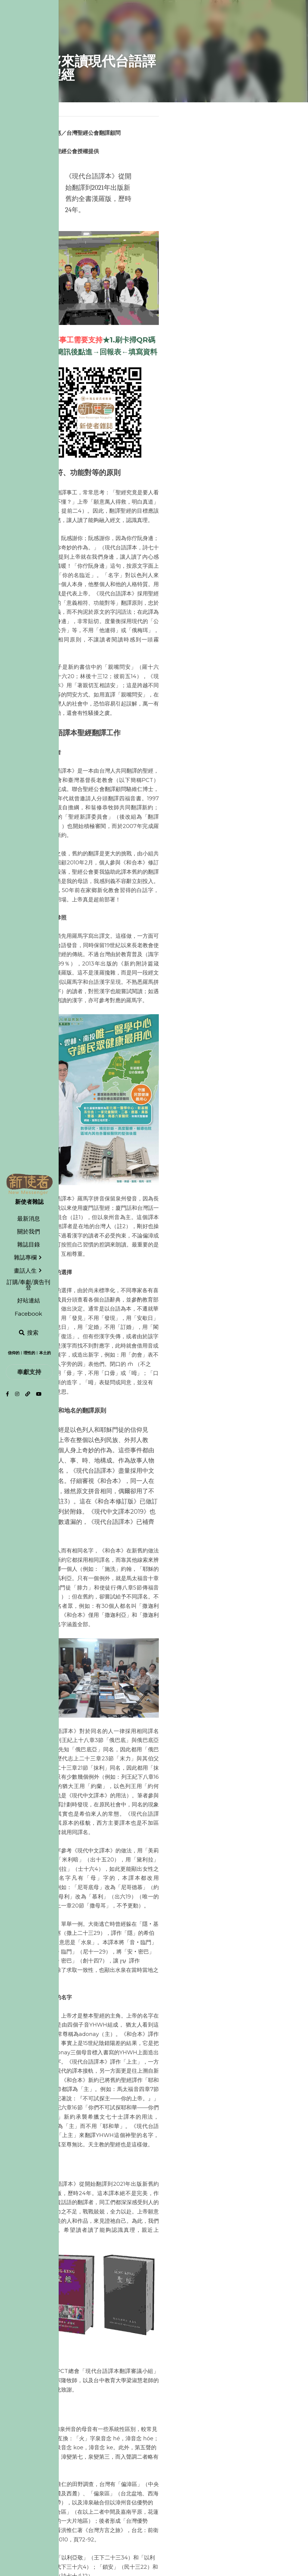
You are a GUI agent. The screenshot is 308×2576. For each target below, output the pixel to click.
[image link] (29, 1183)
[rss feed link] (271, 2508)
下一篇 (165, 2472)
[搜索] (28, 1333)
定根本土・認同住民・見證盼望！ (88, 2480)
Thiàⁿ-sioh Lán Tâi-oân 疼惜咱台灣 (212, 2484)
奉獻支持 (29, 1372)
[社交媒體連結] (7, 1393)
